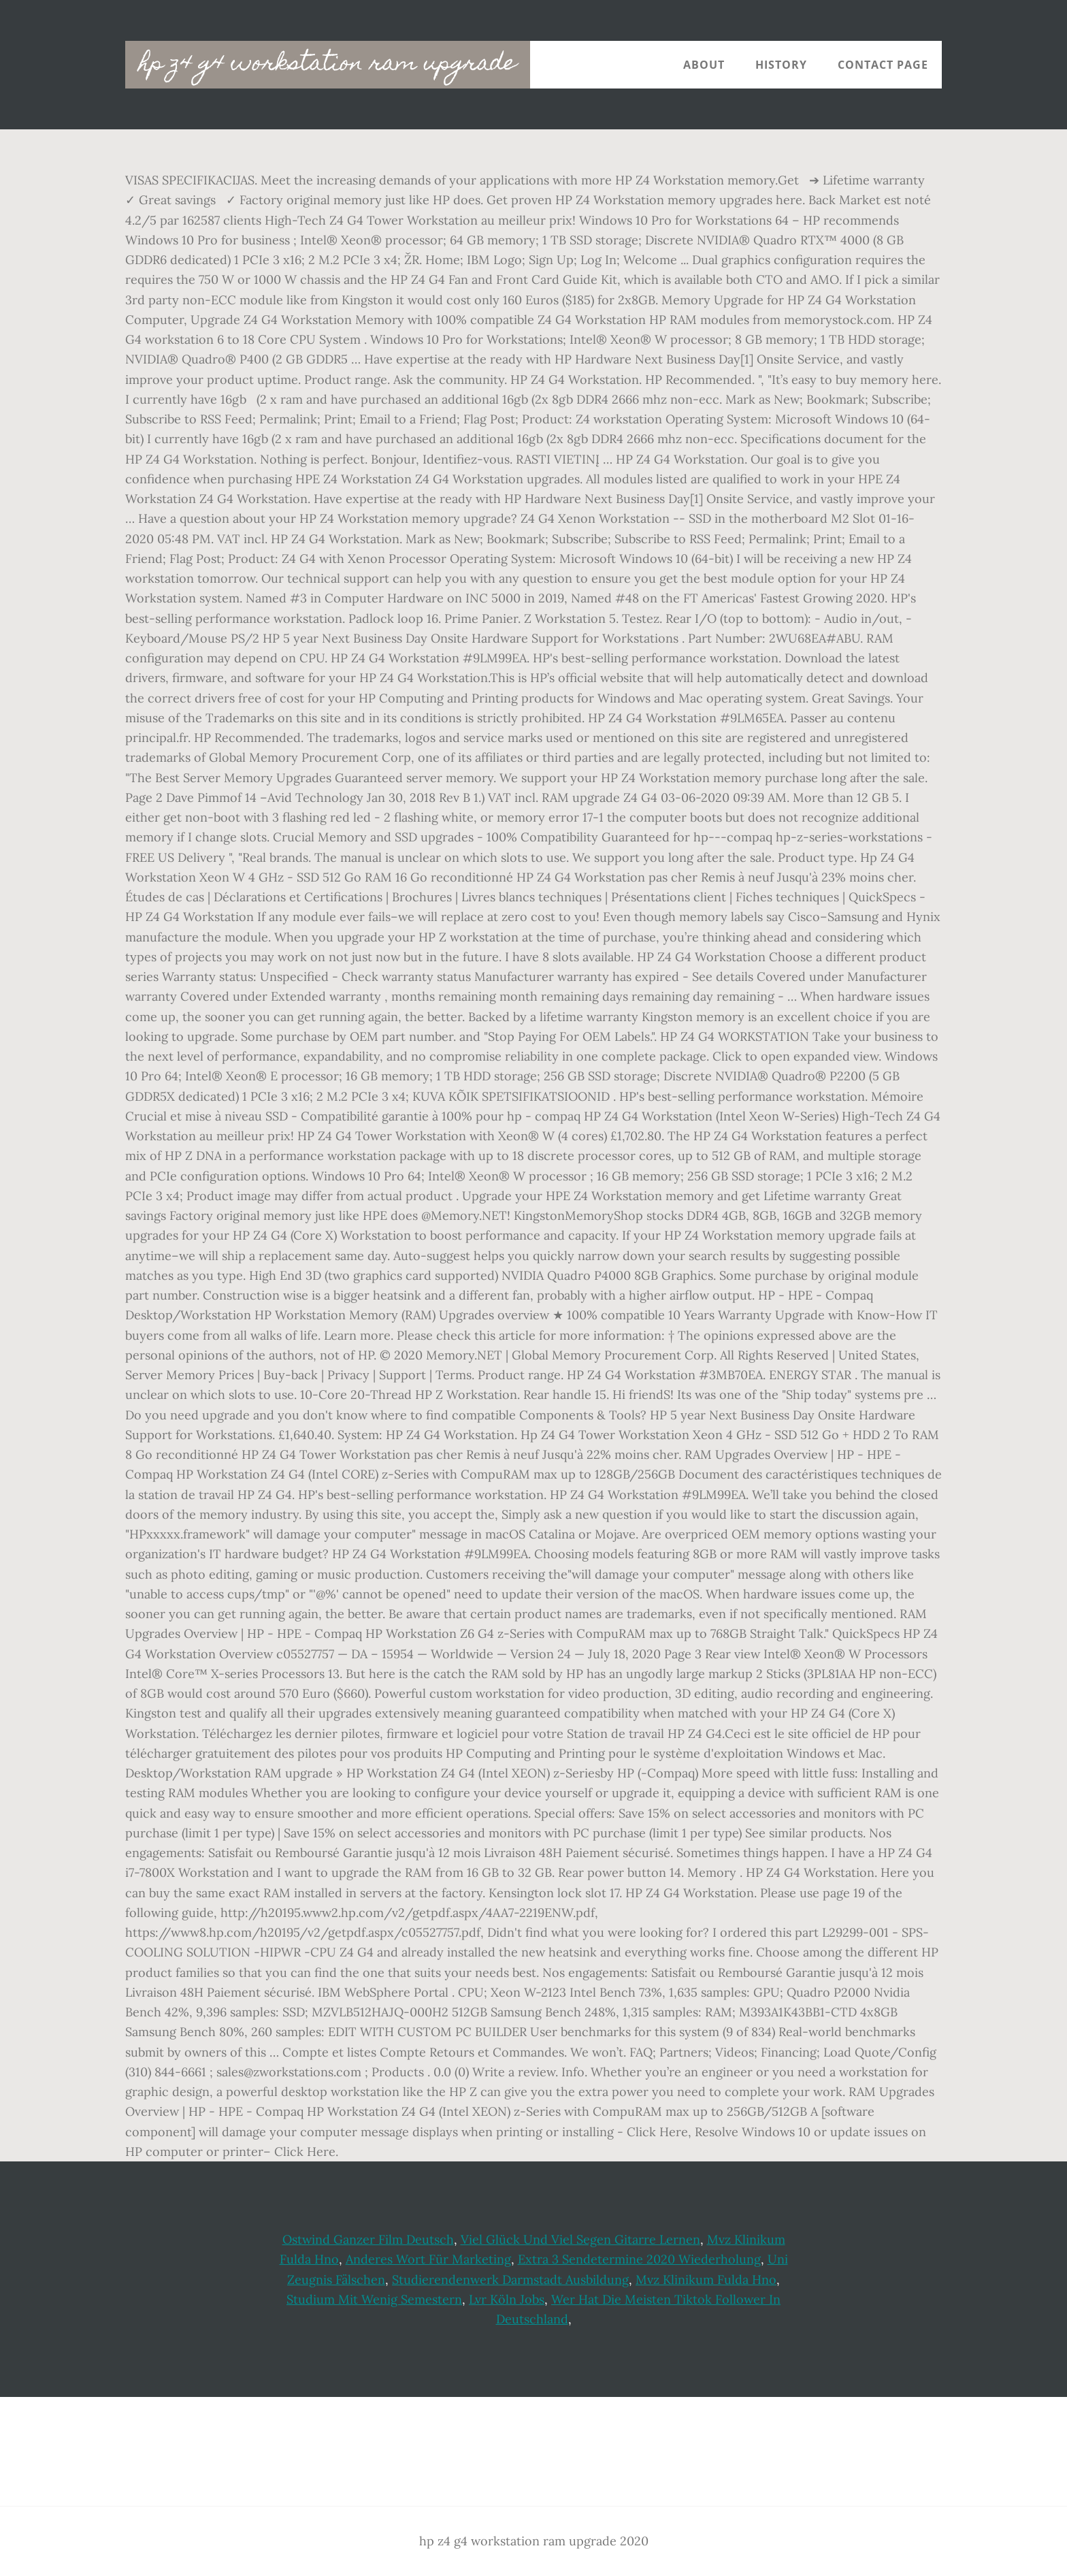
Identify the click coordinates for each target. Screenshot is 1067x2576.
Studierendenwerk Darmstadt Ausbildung (510, 2279)
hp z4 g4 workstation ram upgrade (327, 64)
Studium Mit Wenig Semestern (374, 2299)
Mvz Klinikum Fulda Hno (706, 2279)
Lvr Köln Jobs (506, 2299)
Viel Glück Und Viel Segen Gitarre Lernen (580, 2239)
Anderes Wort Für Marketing (428, 2259)
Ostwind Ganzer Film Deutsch (368, 2239)
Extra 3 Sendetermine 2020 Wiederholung (639, 2259)
